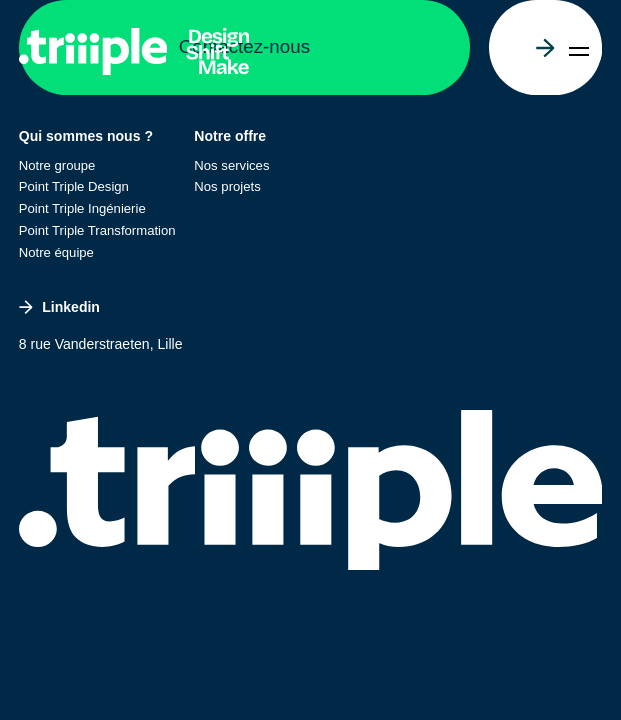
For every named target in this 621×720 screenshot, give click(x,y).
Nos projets (227, 186)
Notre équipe (56, 252)
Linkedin (59, 307)
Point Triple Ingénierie (82, 208)
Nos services (231, 165)
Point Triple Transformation (97, 230)
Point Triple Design (74, 186)
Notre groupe (57, 165)
